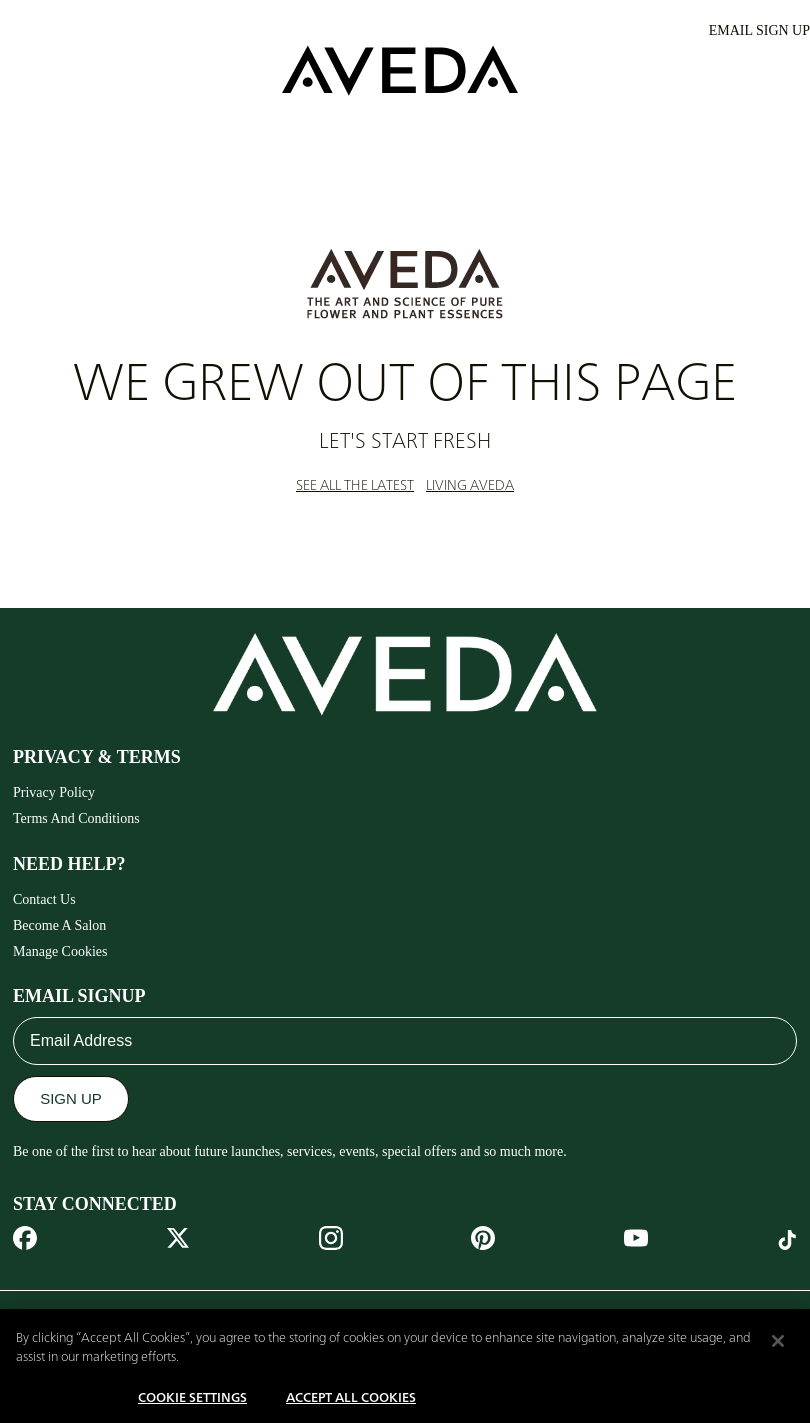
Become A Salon (59, 925)
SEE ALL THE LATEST (355, 486)
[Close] (778, 1351)
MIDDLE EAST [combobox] (85, 1317)
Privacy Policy (54, 792)
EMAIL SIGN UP (759, 30)
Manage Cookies (60, 951)
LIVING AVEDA (470, 486)
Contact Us (44, 899)
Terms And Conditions (76, 818)
